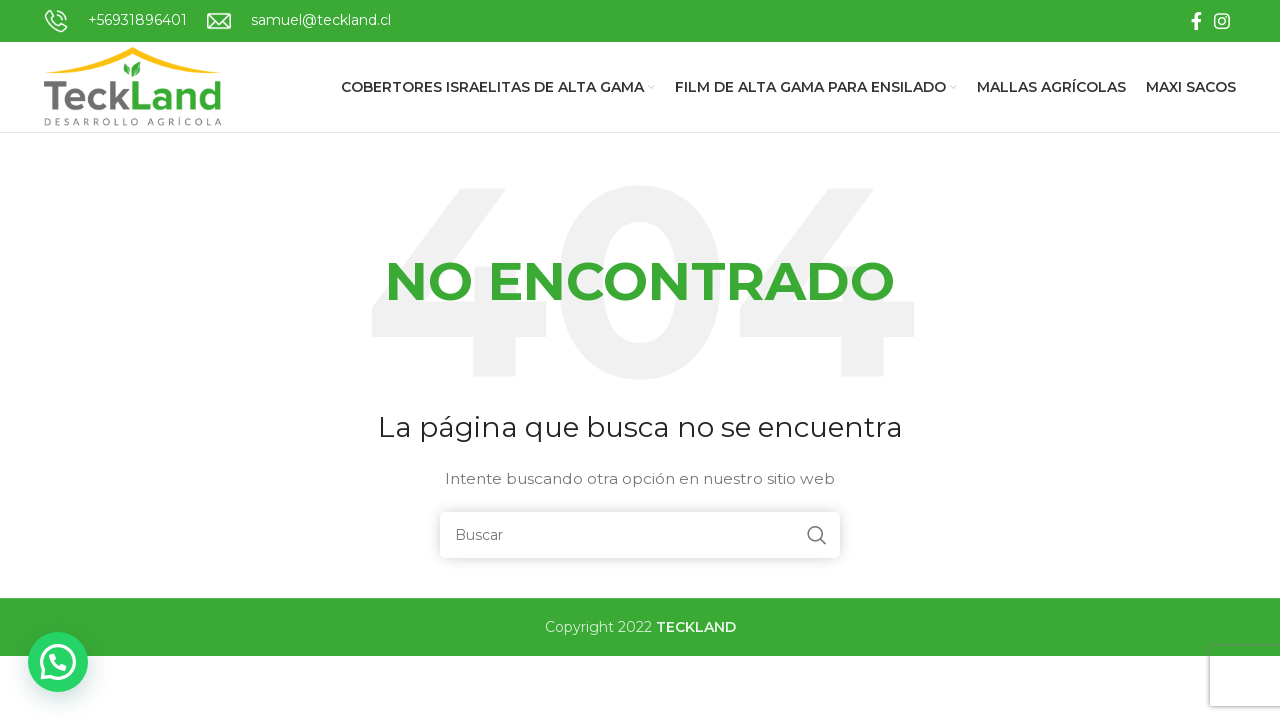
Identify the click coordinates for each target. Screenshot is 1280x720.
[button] (58, 662)
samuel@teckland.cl (321, 20)
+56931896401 (137, 20)
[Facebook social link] (1196, 21)
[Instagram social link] (1222, 21)
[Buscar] (640, 535)
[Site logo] (134, 86)
